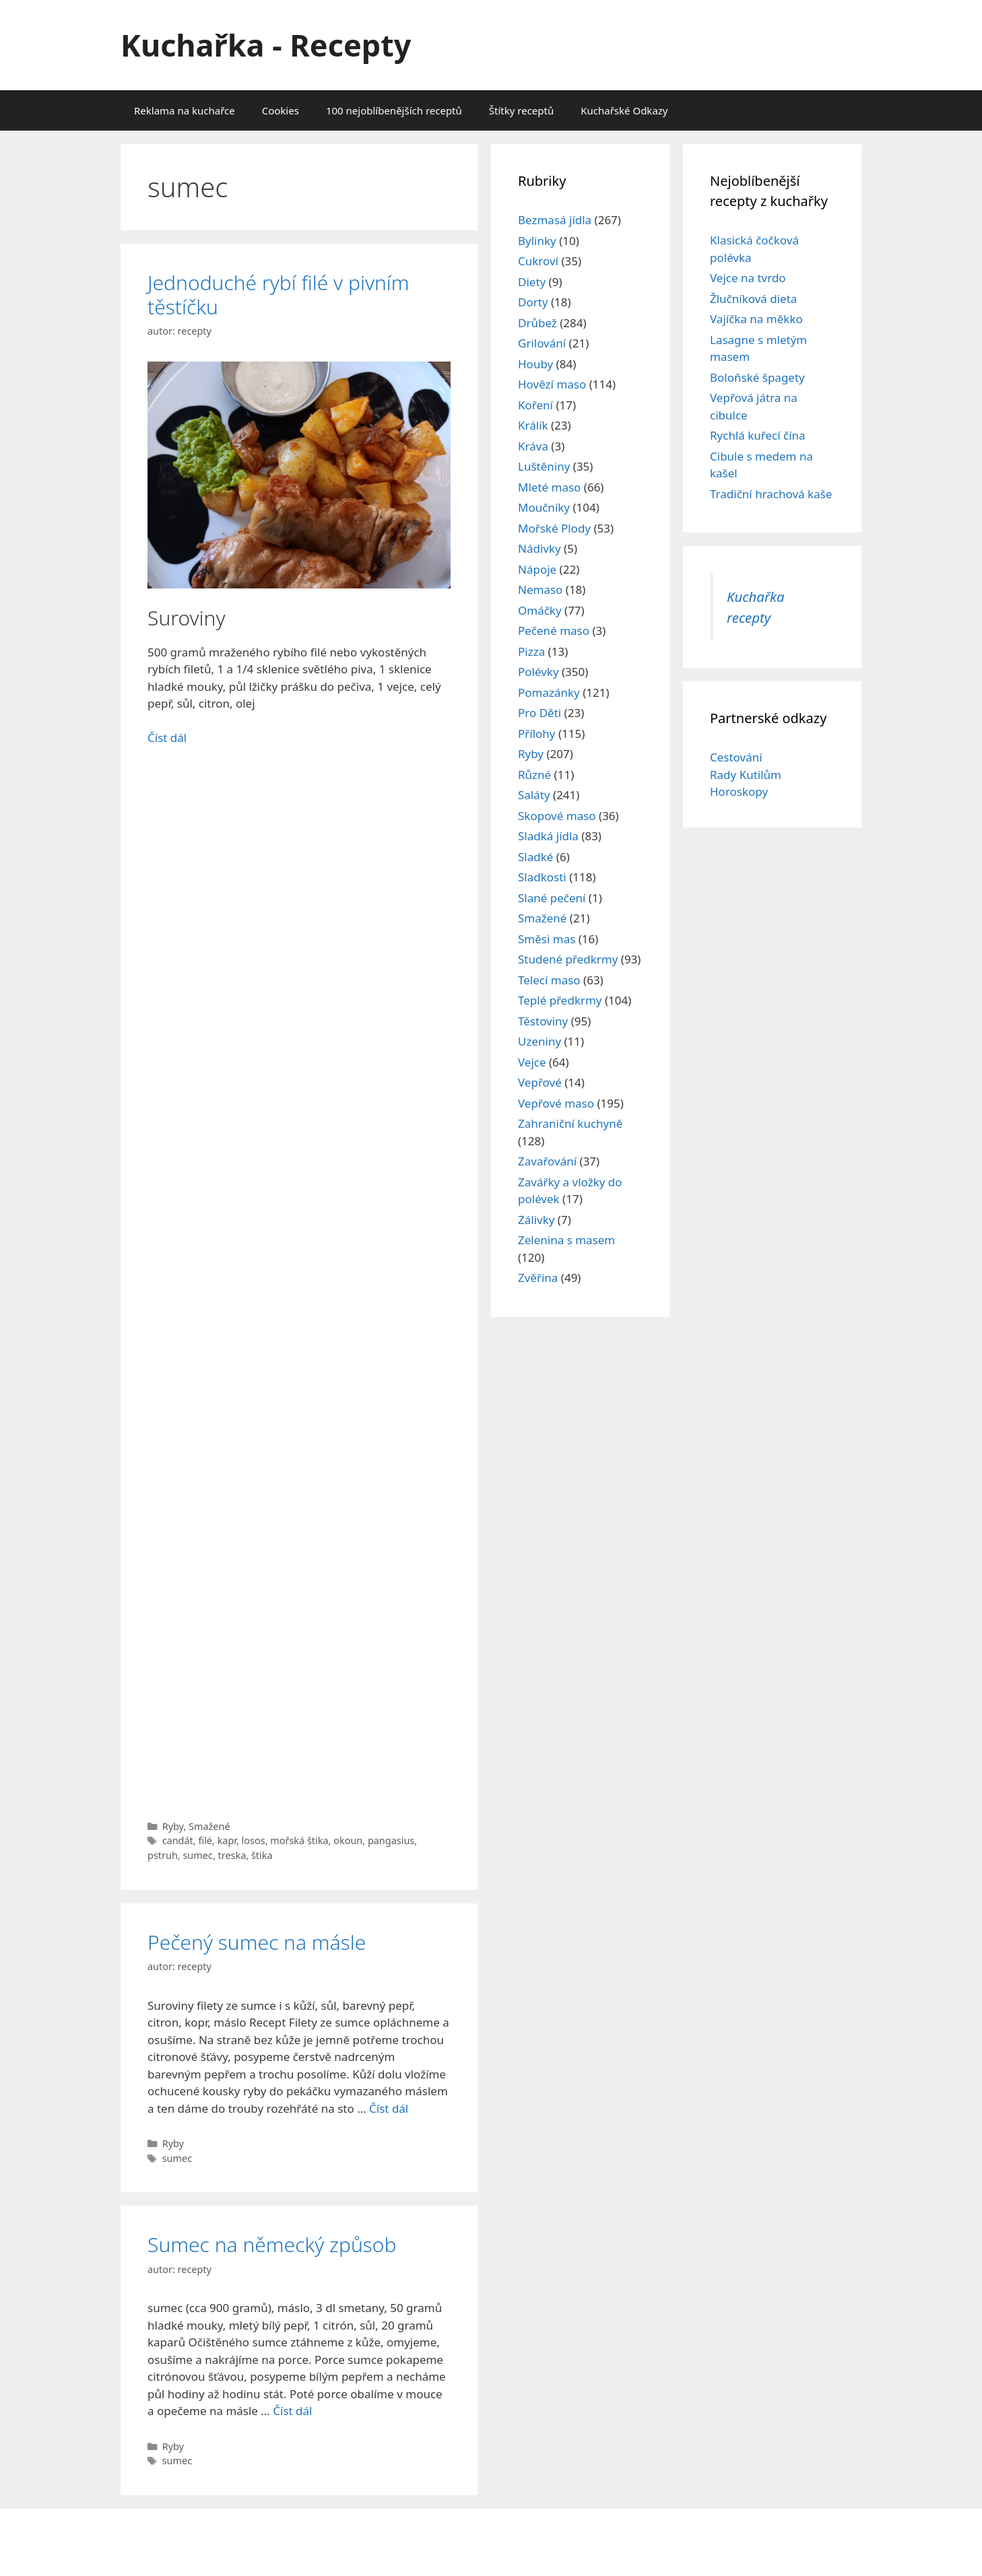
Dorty (533, 302)
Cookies (280, 110)
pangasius (391, 1840)
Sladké (535, 857)
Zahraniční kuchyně (570, 1123)
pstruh (163, 1855)
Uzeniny (539, 1041)
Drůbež (537, 323)
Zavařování (547, 1161)
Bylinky (537, 240)
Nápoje (537, 569)
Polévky (538, 671)
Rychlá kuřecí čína (758, 435)
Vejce (532, 1062)
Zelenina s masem (566, 1240)
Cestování (736, 757)
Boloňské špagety (757, 377)
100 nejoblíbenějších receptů (394, 110)
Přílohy (537, 733)
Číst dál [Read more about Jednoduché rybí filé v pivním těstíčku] (167, 737)
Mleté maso (549, 487)
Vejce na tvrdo (748, 277)
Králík (533, 425)
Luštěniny (544, 466)
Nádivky (539, 548)
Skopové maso (557, 815)
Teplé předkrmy (560, 1000)
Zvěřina (538, 1277)
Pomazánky (549, 692)
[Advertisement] (299, 1273)
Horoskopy (739, 791)
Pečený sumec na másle (257, 1942)
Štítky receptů (521, 110)
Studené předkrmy (568, 959)
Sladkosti (542, 877)
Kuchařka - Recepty (266, 44)
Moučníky (544, 507)
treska (232, 1855)
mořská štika (299, 1840)
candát (177, 1840)
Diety (532, 282)
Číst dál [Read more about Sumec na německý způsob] (292, 2410)
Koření (535, 405)
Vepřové (540, 1082)
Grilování (542, 343)
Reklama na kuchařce (184, 110)
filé (205, 1840)
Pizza (531, 651)
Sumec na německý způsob (272, 2244)
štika (262, 1855)
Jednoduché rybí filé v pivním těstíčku (279, 294)
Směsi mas (546, 939)
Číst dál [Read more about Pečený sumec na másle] (388, 2108)
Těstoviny (543, 1021)
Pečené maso (553, 630)
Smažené (209, 1826)
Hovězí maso (552, 384)
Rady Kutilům (745, 774)
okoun (347, 1840)
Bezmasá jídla (554, 220)
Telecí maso (549, 980)
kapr (227, 1840)
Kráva (533, 446)
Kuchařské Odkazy (624, 110)
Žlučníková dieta (753, 298)
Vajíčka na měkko (756, 319)
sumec (197, 1855)
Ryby (173, 1826)
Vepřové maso (556, 1103)
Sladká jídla (548, 836)
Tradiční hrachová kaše (771, 494)
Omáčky (540, 610)
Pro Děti (539, 712)
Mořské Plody (554, 528)
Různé (534, 774)
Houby (535, 364)
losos (253, 1840)
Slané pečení (551, 898)
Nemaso (540, 589)
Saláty (534, 795)
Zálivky (536, 1219)
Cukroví (538, 261)
